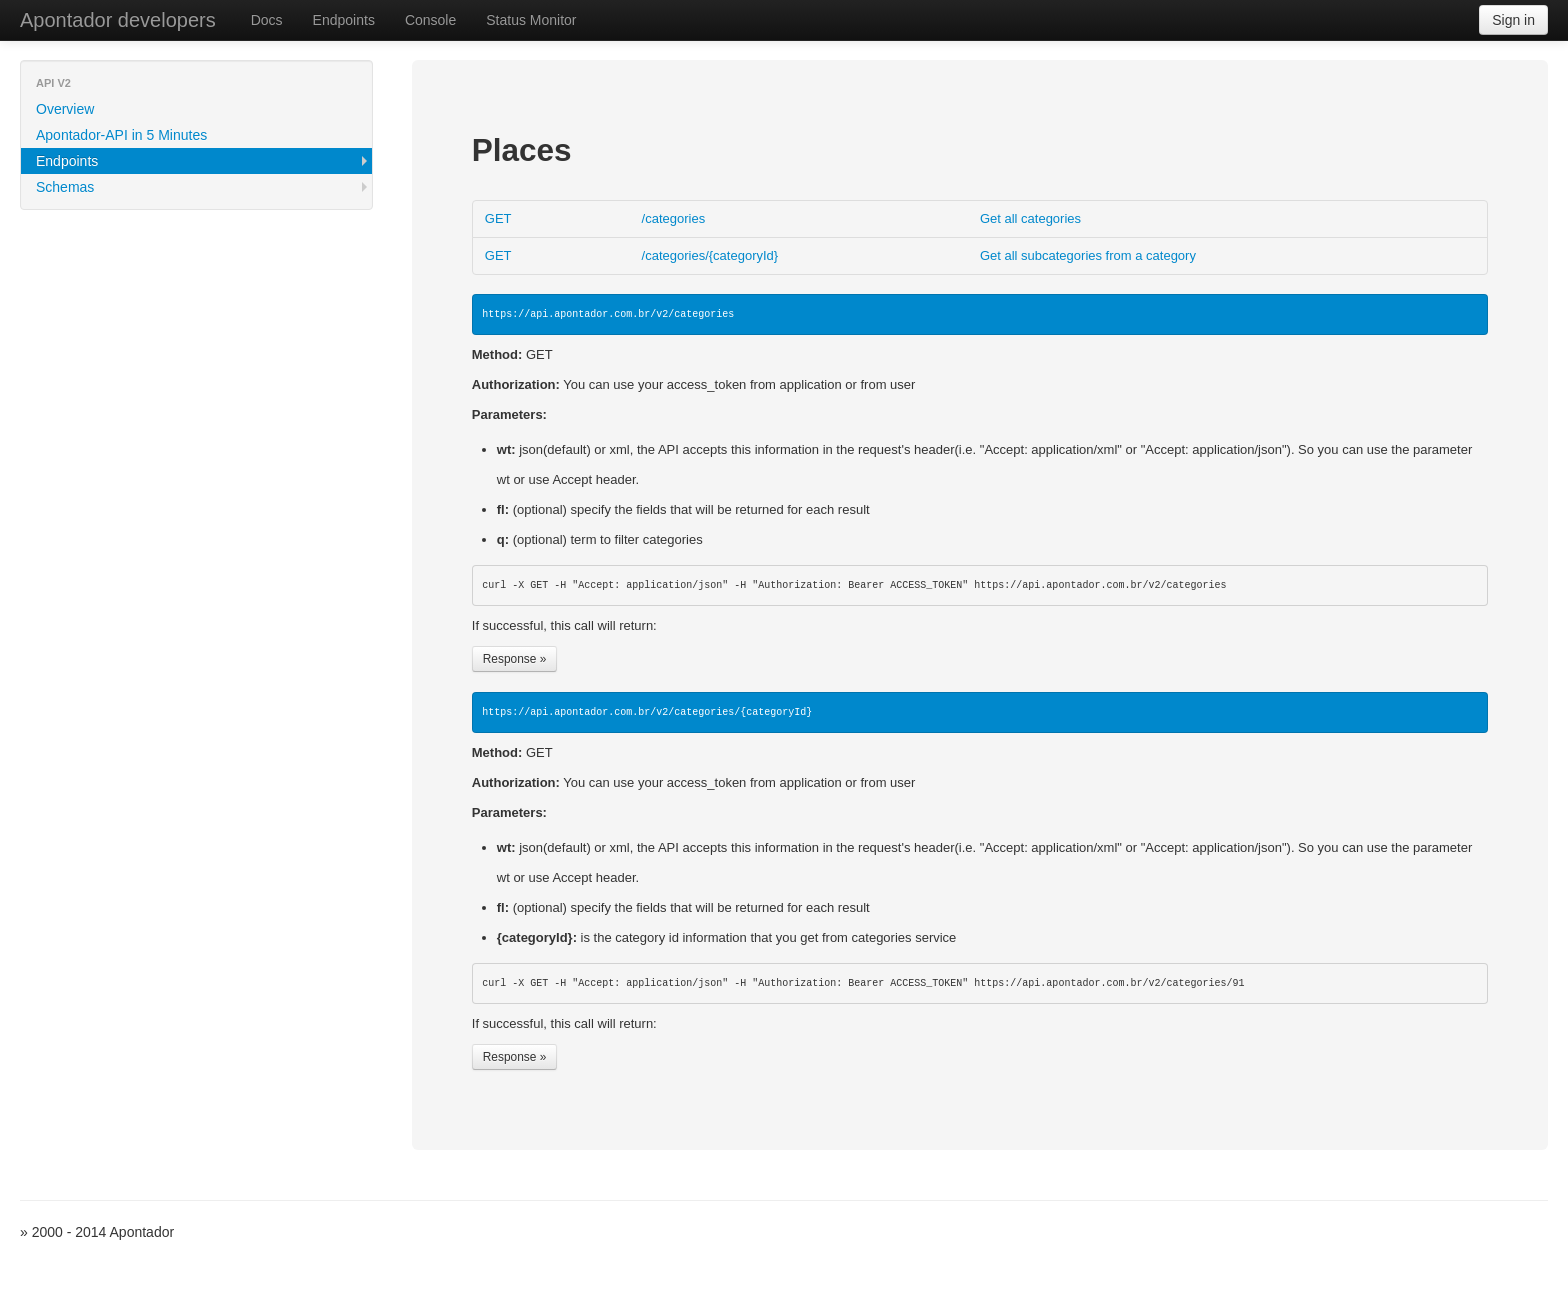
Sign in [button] (1513, 20)
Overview (65, 109)
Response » (514, 659)
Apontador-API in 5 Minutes (121, 135)
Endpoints (344, 20)
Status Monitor (531, 20)
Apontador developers (118, 20)
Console (430, 20)
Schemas (65, 187)
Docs (267, 20)
